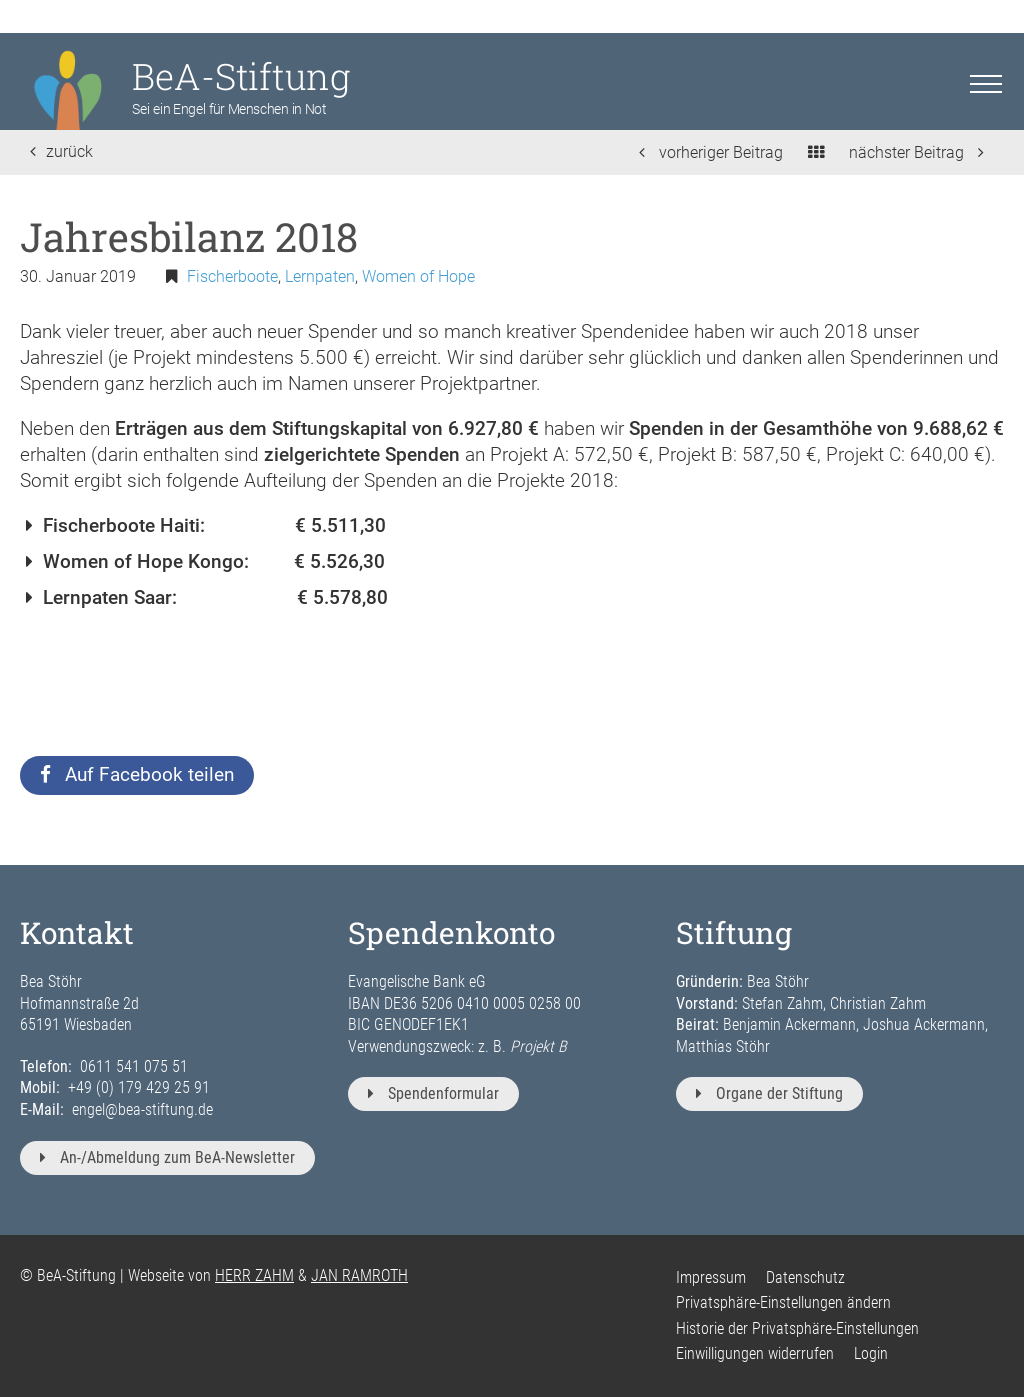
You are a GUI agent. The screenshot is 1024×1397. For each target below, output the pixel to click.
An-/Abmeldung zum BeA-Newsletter (167, 1157)
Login (871, 1353)
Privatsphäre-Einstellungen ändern (783, 1302)
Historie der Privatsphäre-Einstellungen (797, 1328)
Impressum (711, 1277)
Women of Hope (418, 276)
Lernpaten (320, 276)
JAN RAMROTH (359, 1275)
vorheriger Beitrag (711, 152)
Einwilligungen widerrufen (755, 1353)
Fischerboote (232, 276)
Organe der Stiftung (769, 1093)
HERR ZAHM (254, 1275)
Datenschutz (805, 1277)
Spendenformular (433, 1093)
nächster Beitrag (916, 152)
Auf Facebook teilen (137, 774)
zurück (61, 151)
